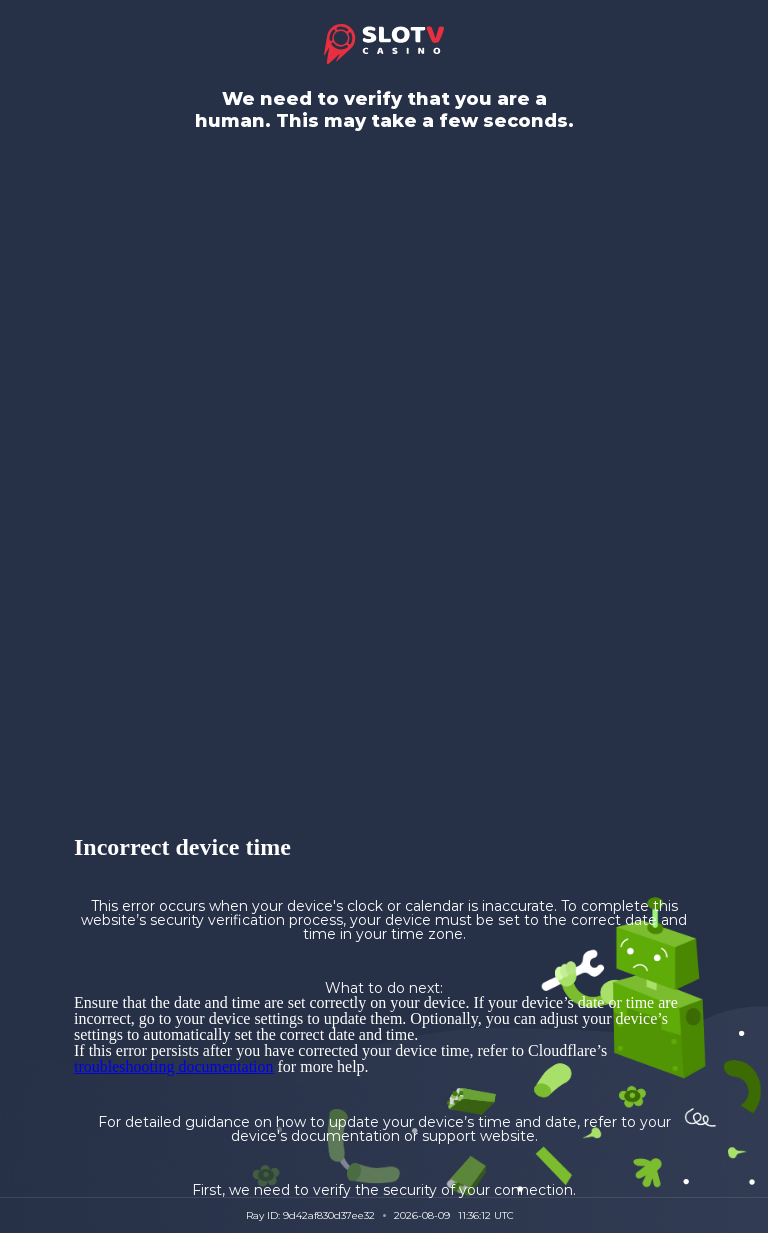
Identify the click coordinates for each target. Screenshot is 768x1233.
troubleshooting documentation (174, 1066)
